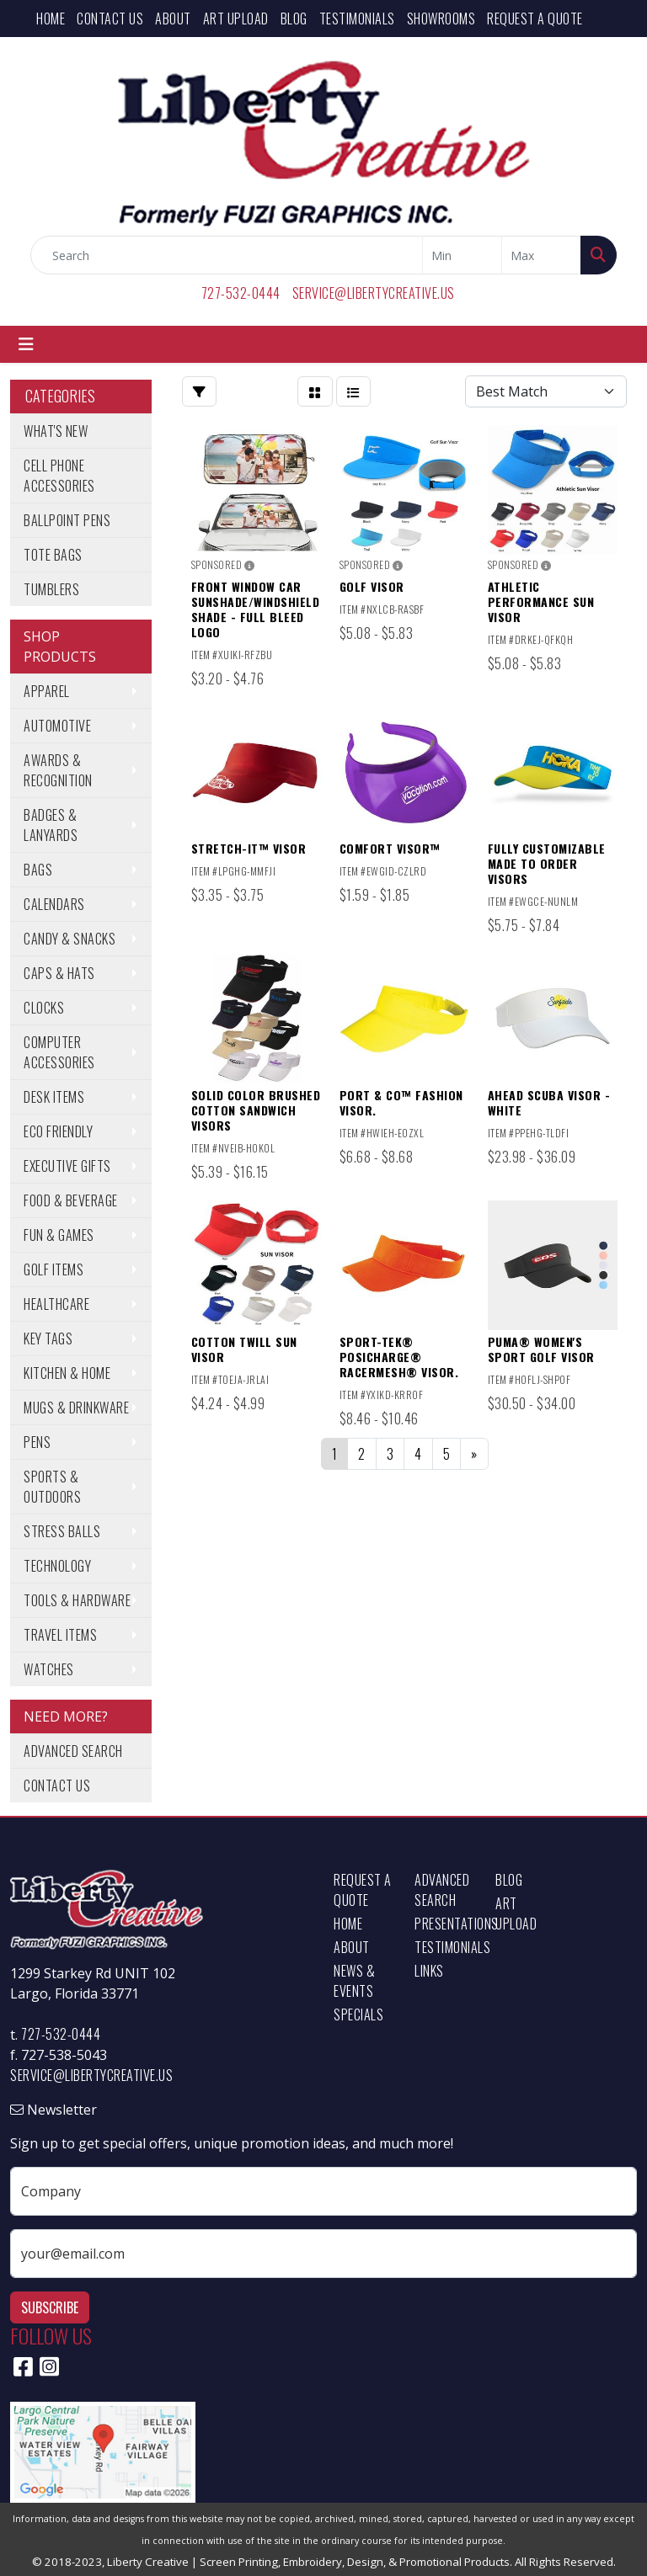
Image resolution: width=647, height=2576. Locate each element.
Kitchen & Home (67, 1373)
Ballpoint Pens (67, 520)
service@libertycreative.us (373, 293)
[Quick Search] (226, 255)
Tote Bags (53, 555)
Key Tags (48, 1338)
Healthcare (56, 1304)
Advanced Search (73, 1751)
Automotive (57, 726)
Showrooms (441, 18)
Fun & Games (59, 1235)
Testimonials (357, 18)
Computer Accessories (59, 1052)
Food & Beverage (71, 1200)
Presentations (444, 1923)
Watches (49, 1669)
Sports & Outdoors (52, 1486)
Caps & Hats (59, 973)
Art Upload (236, 18)
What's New (56, 431)
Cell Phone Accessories (59, 475)
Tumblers (51, 589)
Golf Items (53, 1269)
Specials (358, 2014)
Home (50, 18)
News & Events (354, 1981)
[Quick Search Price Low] (462, 255)
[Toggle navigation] (26, 344)
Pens (37, 1442)
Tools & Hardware (77, 1600)
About (173, 18)
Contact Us (110, 18)
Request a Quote (535, 18)
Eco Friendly (58, 1131)
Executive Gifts (67, 1166)
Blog (294, 18)
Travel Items (60, 1635)
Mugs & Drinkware (76, 1407)
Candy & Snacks (69, 939)
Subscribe (49, 2307)
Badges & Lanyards (51, 825)
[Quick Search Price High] (541, 255)
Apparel (47, 691)
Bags (38, 870)
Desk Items (54, 1097)
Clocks (44, 1008)
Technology (57, 1566)
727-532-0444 (241, 293)
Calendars (54, 904)
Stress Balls (62, 1531)
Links (429, 1971)
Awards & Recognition (58, 770)
